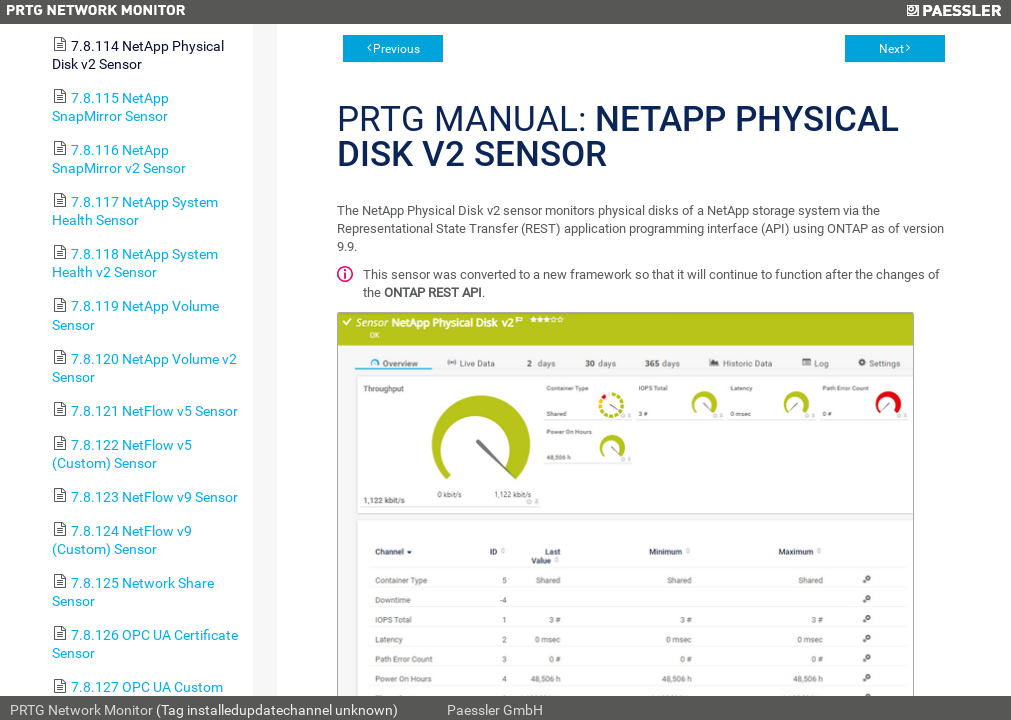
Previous (396, 49)
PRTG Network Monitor (81, 710)
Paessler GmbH (495, 710)
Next (891, 49)
